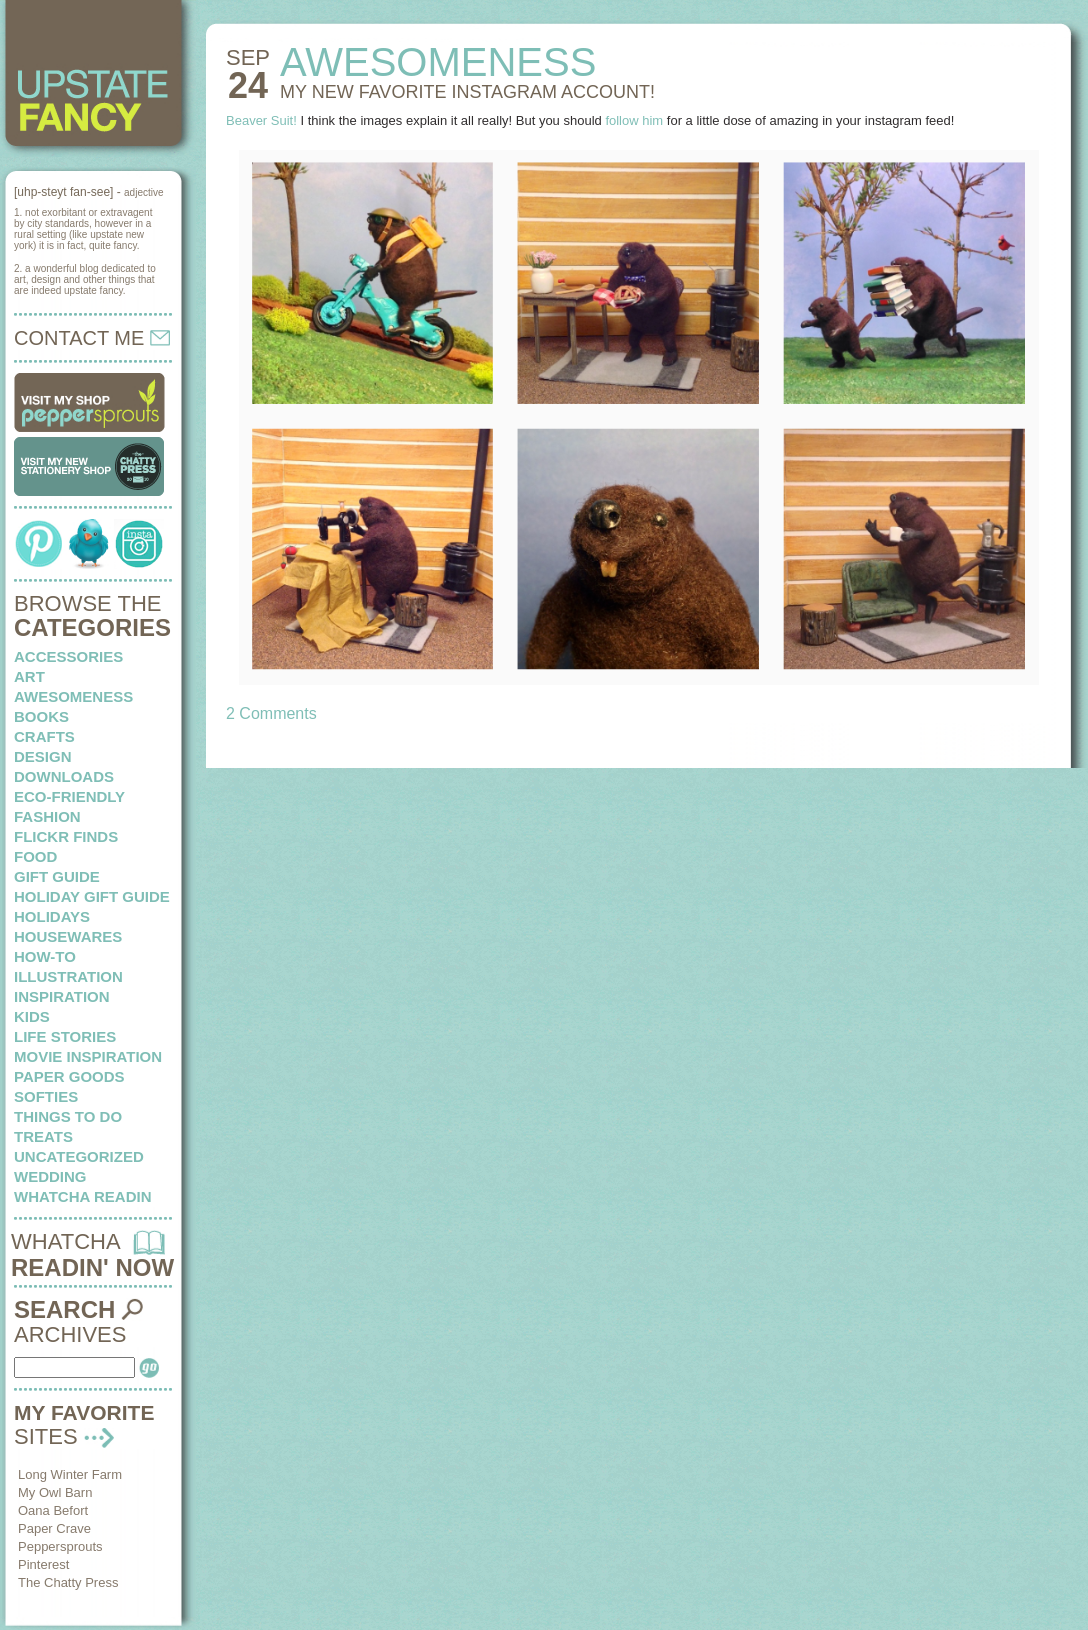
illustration (68, 976)
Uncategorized (79, 1156)
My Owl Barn (55, 1492)
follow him (634, 120)
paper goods (69, 1076)
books (41, 716)
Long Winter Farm (70, 1474)
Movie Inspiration (88, 1056)
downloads (64, 776)
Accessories (68, 656)
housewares (68, 936)
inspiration (62, 996)
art (29, 676)
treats (43, 1136)
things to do (68, 1116)
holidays (52, 916)
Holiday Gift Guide (92, 896)
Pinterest (43, 1564)
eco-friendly (69, 796)
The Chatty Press (68, 1582)
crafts (44, 736)
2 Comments (271, 713)
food (35, 856)
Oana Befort (53, 1510)
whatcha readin (82, 1196)
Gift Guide (57, 876)
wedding (50, 1176)
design (43, 756)
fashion (47, 816)
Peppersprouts (60, 1546)
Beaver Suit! (261, 120)
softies (46, 1096)
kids (32, 1016)
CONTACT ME (92, 338)
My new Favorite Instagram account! (467, 92)
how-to (45, 956)
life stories (65, 1036)
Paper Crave (54, 1528)
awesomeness (73, 696)
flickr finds (66, 836)
